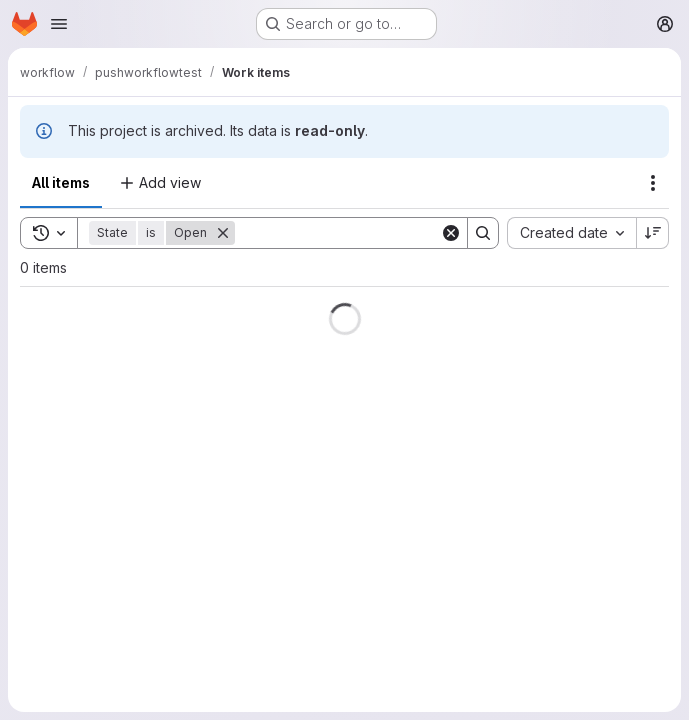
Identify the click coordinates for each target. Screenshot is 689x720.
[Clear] (451, 233)
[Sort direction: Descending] (653, 233)
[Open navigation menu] (59, 24)
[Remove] (223, 233)
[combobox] (571, 233)
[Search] (359, 233)
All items (61, 182)
